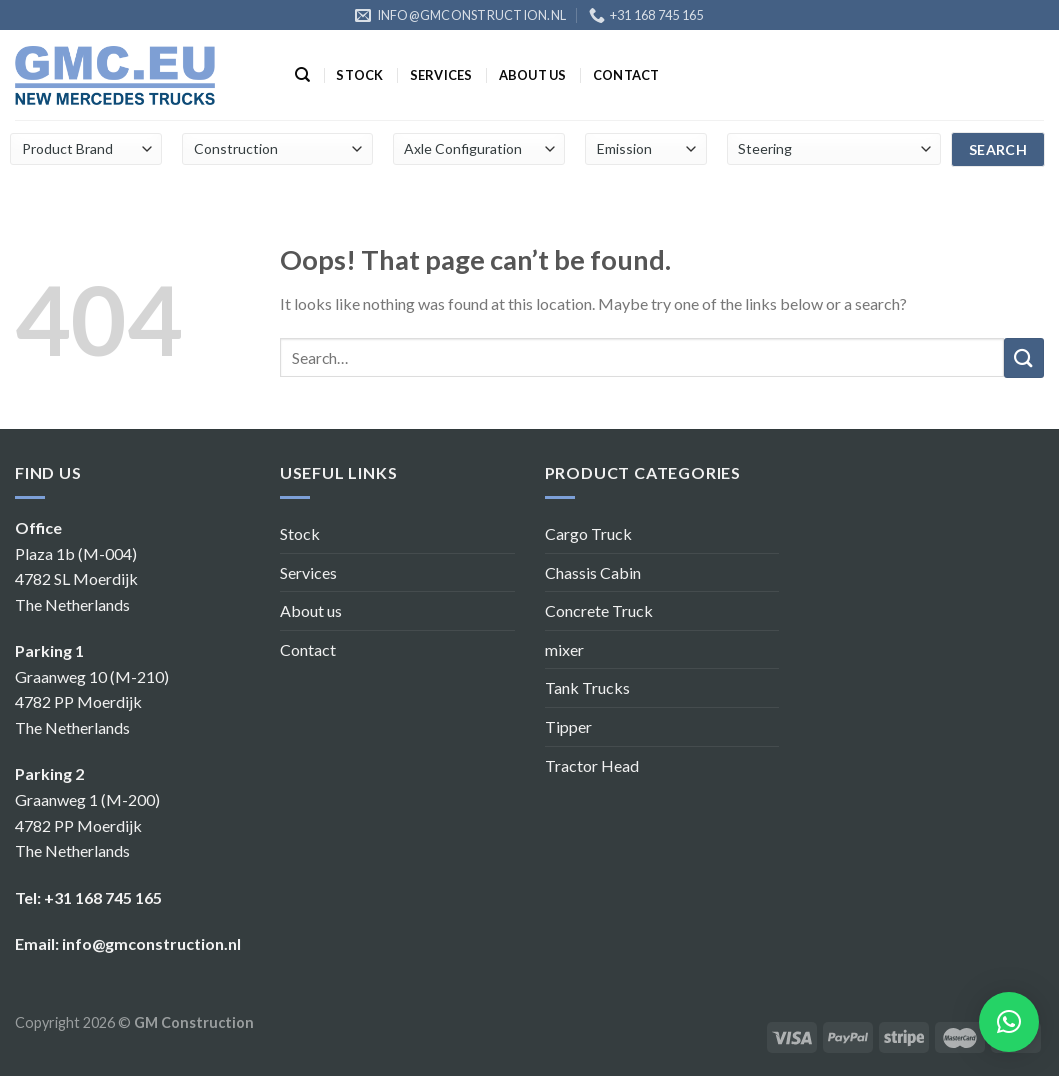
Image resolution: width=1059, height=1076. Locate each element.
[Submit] (1024, 358)
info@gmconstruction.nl (151, 943)
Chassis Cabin (593, 572)
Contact (626, 75)
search (998, 149)
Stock (359, 75)
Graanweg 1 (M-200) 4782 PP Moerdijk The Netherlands (87, 825)
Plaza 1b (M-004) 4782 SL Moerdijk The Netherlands (76, 579)
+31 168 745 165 (103, 897)
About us (533, 75)
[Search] (302, 75)
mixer (564, 649)
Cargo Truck (588, 533)
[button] (1009, 1022)
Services (441, 75)
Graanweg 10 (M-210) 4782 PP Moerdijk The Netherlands (92, 702)
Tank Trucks (587, 687)
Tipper (568, 726)
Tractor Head (592, 765)
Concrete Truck (599, 610)
